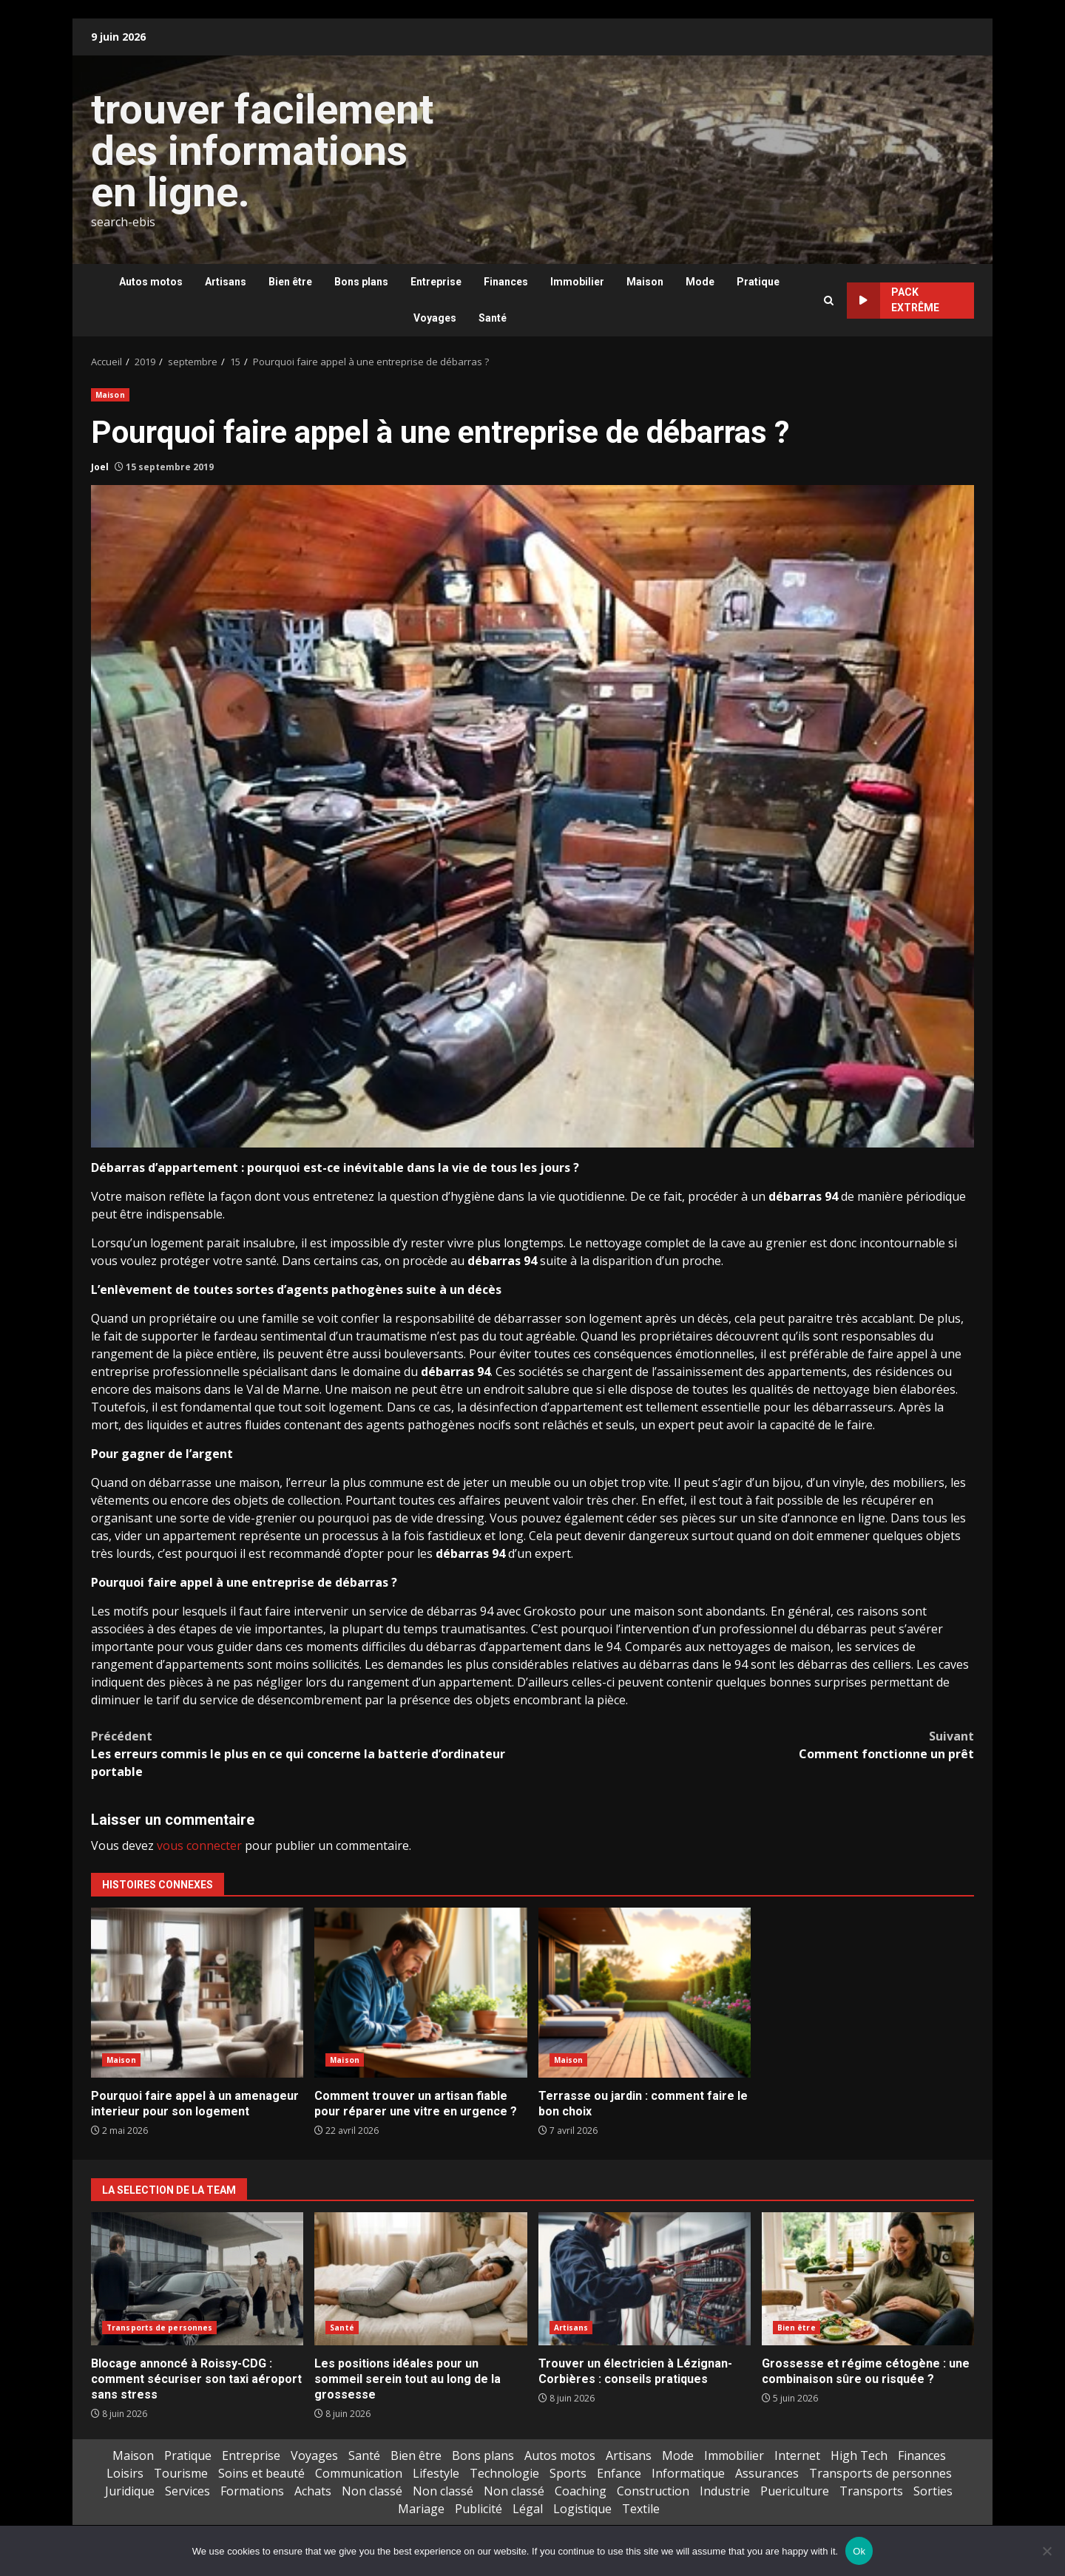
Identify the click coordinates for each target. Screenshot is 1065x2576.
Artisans (225, 282)
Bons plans (361, 282)
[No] (1046, 2550)
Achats (312, 2491)
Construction (653, 2491)
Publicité (478, 2509)
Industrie (725, 2491)
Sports (568, 2473)
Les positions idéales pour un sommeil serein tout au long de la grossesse (420, 2278)
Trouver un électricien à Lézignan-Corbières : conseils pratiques (644, 2278)
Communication (358, 2473)
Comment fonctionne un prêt (753, 1744)
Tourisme (181, 2473)
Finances (506, 282)
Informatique (688, 2473)
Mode (700, 282)
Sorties (933, 2491)
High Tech (859, 2455)
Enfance (619, 2473)
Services (187, 2491)
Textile (641, 2509)
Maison (644, 282)
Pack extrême (893, 300)
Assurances (767, 2473)
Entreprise (436, 282)
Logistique (582, 2509)
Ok (859, 2551)
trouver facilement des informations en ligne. (262, 151)
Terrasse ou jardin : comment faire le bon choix (644, 1993)
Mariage (421, 2509)
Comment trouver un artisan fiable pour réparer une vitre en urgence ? (420, 1993)
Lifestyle (436, 2473)
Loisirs (124, 2473)
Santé (493, 318)
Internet (797, 2455)
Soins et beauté (261, 2473)
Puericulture (794, 2491)
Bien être (290, 282)
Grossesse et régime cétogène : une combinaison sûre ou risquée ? (868, 2278)
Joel (100, 467)
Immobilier (577, 282)
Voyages (434, 318)
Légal (528, 2509)
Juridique (130, 2491)
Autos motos (151, 282)
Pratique (758, 282)
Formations (252, 2491)
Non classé (372, 2491)
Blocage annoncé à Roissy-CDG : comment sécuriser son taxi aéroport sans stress (197, 2278)
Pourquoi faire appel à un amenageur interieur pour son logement (197, 1993)
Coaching (580, 2491)
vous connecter (199, 1845)
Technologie (504, 2473)
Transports (871, 2491)
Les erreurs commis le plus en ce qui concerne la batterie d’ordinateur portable (311, 1753)
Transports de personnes (159, 2327)
